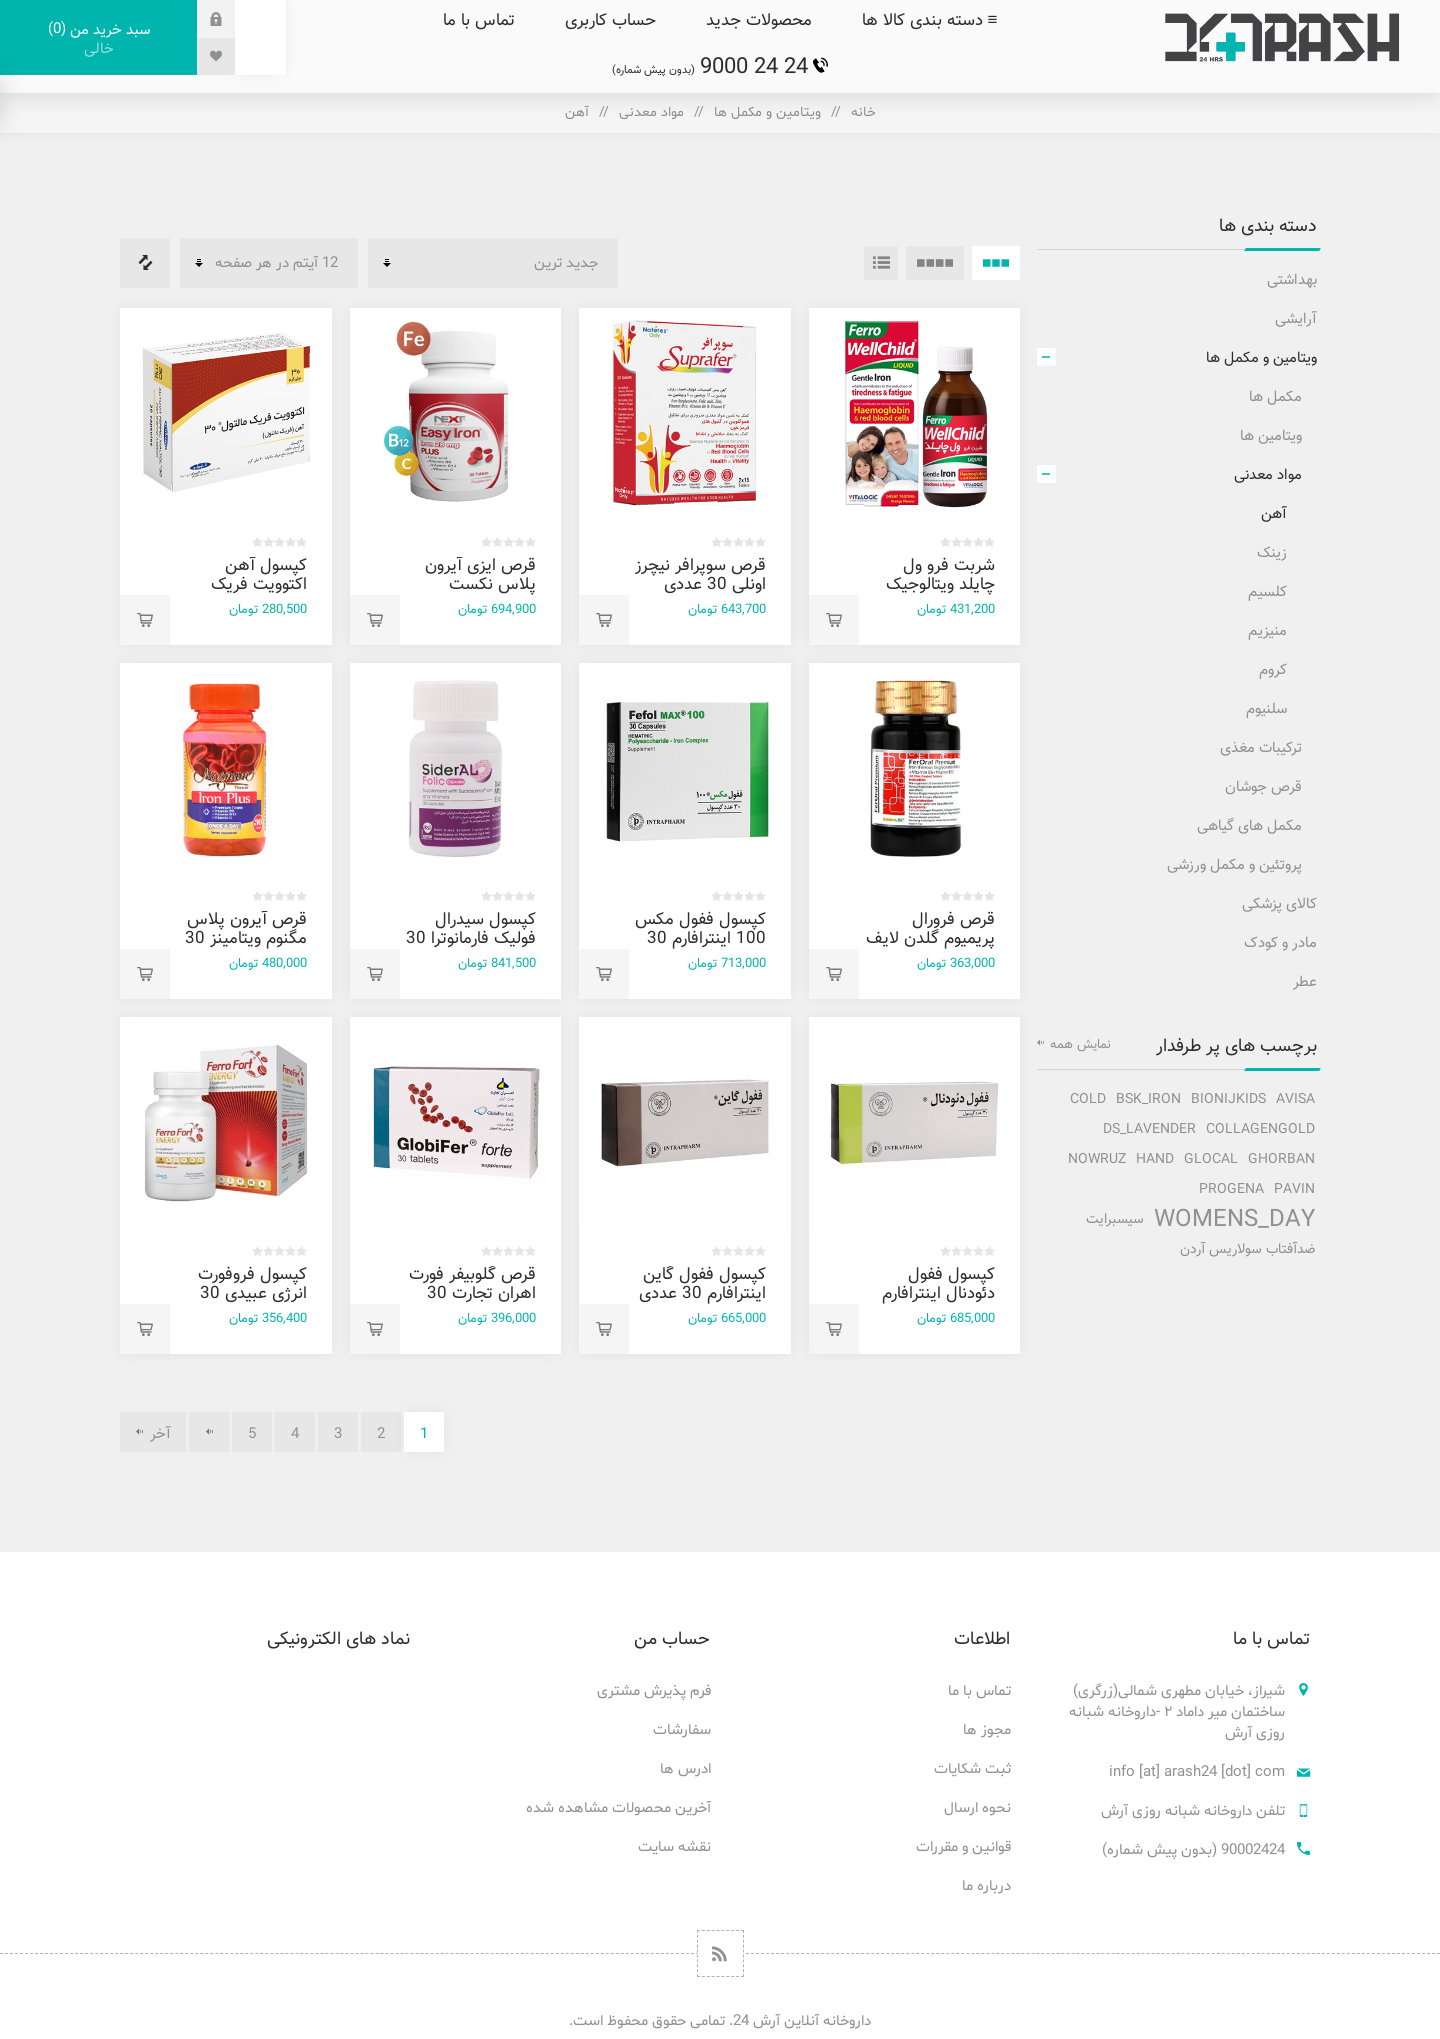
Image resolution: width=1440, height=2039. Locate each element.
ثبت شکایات (972, 1769)
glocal (1211, 1159)
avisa (1295, 1099)
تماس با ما (979, 1691)
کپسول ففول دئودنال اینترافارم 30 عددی (938, 1294)
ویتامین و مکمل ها (767, 112)
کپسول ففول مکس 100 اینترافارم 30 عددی (700, 939)
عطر (1305, 982)
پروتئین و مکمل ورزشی (1234, 865)
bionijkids (1228, 1099)
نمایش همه (1080, 1045)
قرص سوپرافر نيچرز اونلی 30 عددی (700, 575)
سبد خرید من (98, 39)
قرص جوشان (1263, 787)
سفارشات (682, 1730)
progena (1231, 1189)
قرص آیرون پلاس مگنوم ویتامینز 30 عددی (246, 939)
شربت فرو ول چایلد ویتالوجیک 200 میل (940, 585)
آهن (1274, 514)
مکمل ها (1275, 397)
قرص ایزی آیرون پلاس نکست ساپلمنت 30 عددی (472, 585)
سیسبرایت (1115, 1219)
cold (1088, 1099)
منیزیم (1267, 631)
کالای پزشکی (1279, 904)
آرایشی (1296, 319)
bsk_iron (1148, 1099)
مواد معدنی (651, 112)
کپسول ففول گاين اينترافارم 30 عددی (702, 1284)
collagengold (1260, 1129)
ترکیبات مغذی (1261, 748)
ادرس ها (685, 1769)
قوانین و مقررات (963, 1847)
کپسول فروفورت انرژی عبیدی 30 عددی (252, 1294)
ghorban (1281, 1159)
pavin (1294, 1189)
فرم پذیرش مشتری (654, 1691)
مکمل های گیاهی (1249, 826)
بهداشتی (1292, 280)
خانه (863, 112)
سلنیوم (1266, 709)
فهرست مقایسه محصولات (145, 263)
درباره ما (986, 1886)
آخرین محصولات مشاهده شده (618, 1808)
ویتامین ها (1271, 436)
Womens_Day (1234, 1220)
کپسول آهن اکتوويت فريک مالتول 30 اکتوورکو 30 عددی (245, 594)
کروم (1273, 670)
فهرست (881, 263)
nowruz (1097, 1159)
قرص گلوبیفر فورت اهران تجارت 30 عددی (472, 1294)
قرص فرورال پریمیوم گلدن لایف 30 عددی (930, 939)
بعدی (209, 1432)
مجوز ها (987, 1730)
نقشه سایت (674, 1847)
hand (1155, 1159)
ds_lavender (1149, 1129)
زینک (1272, 553)
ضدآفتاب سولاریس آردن (1247, 1249)
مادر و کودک (1280, 943)
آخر (160, 1434)
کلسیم (1267, 592)
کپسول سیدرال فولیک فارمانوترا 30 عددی (471, 939)
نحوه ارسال (977, 1808)
